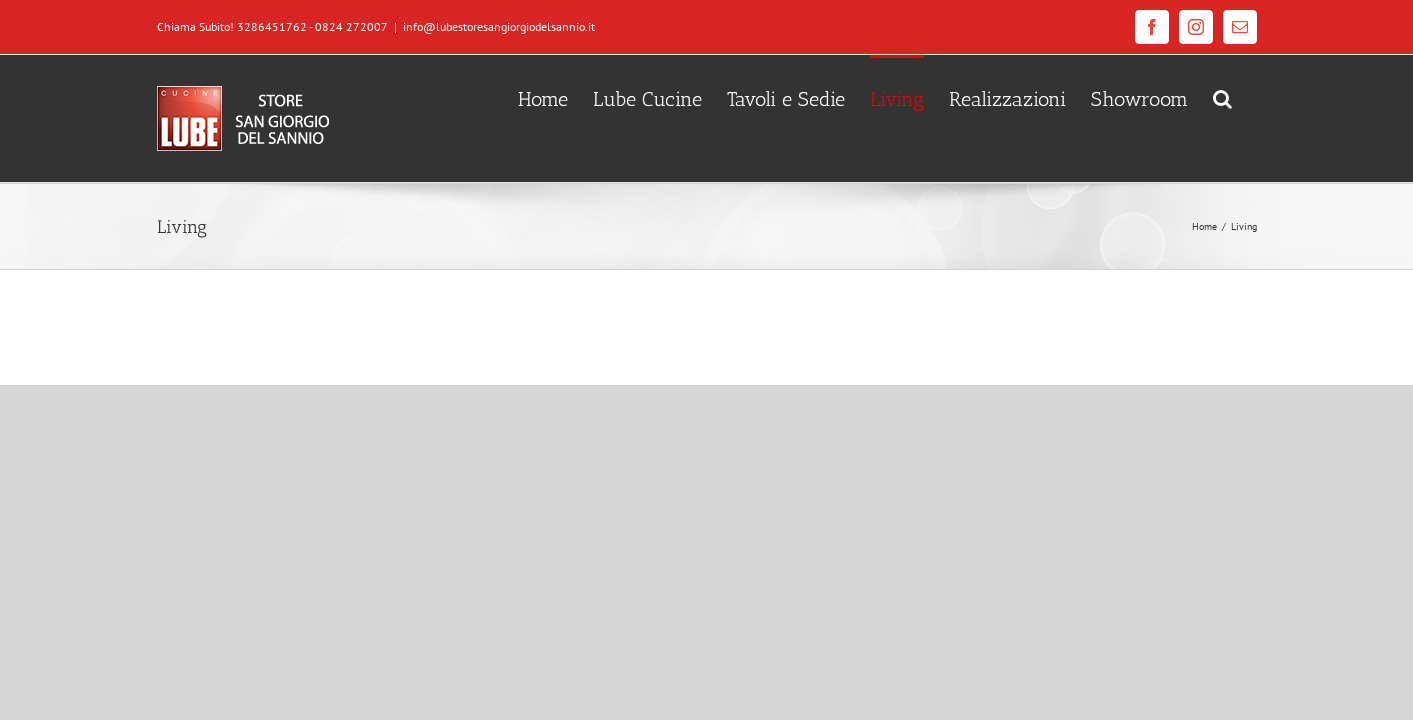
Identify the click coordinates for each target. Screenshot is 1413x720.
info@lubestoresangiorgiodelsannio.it (499, 26)
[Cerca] (1247, 97)
